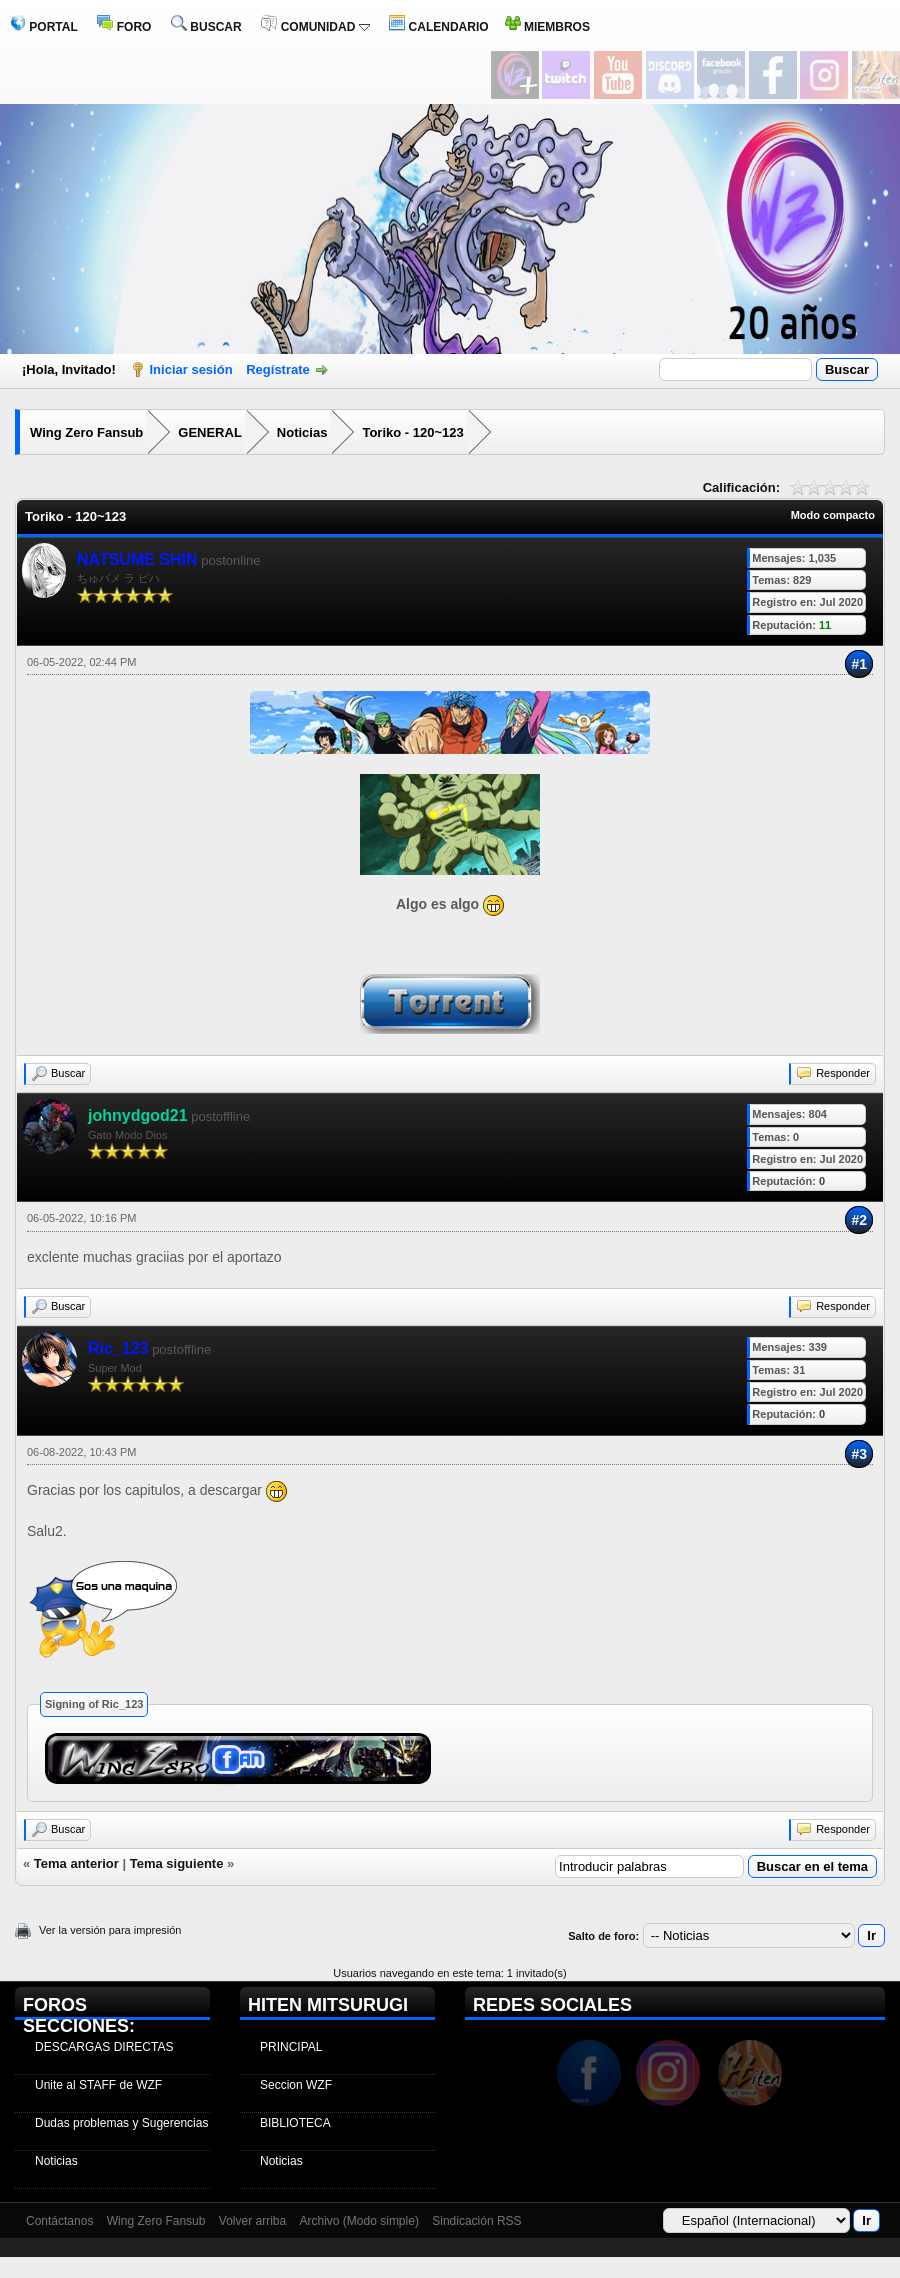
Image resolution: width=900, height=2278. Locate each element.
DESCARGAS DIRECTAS (104, 2047)
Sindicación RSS (476, 2221)
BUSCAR (206, 27)
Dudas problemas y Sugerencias (121, 2123)
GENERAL (210, 432)
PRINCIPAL (291, 2047)
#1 (859, 664)
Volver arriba (252, 2221)
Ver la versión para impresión (110, 1930)
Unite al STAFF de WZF (98, 2085)
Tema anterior (76, 1863)
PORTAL (44, 27)
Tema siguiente (177, 1863)
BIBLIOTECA (295, 2123)
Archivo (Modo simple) (359, 2221)
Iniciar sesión (191, 369)
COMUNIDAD (315, 27)
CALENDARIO (438, 27)
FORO (124, 27)
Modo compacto (833, 515)
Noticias (302, 432)
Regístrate (278, 369)
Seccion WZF (296, 2085)
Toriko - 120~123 (412, 432)
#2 (859, 1220)
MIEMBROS (547, 27)
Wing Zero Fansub (86, 432)
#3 (859, 1454)
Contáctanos (59, 2221)
